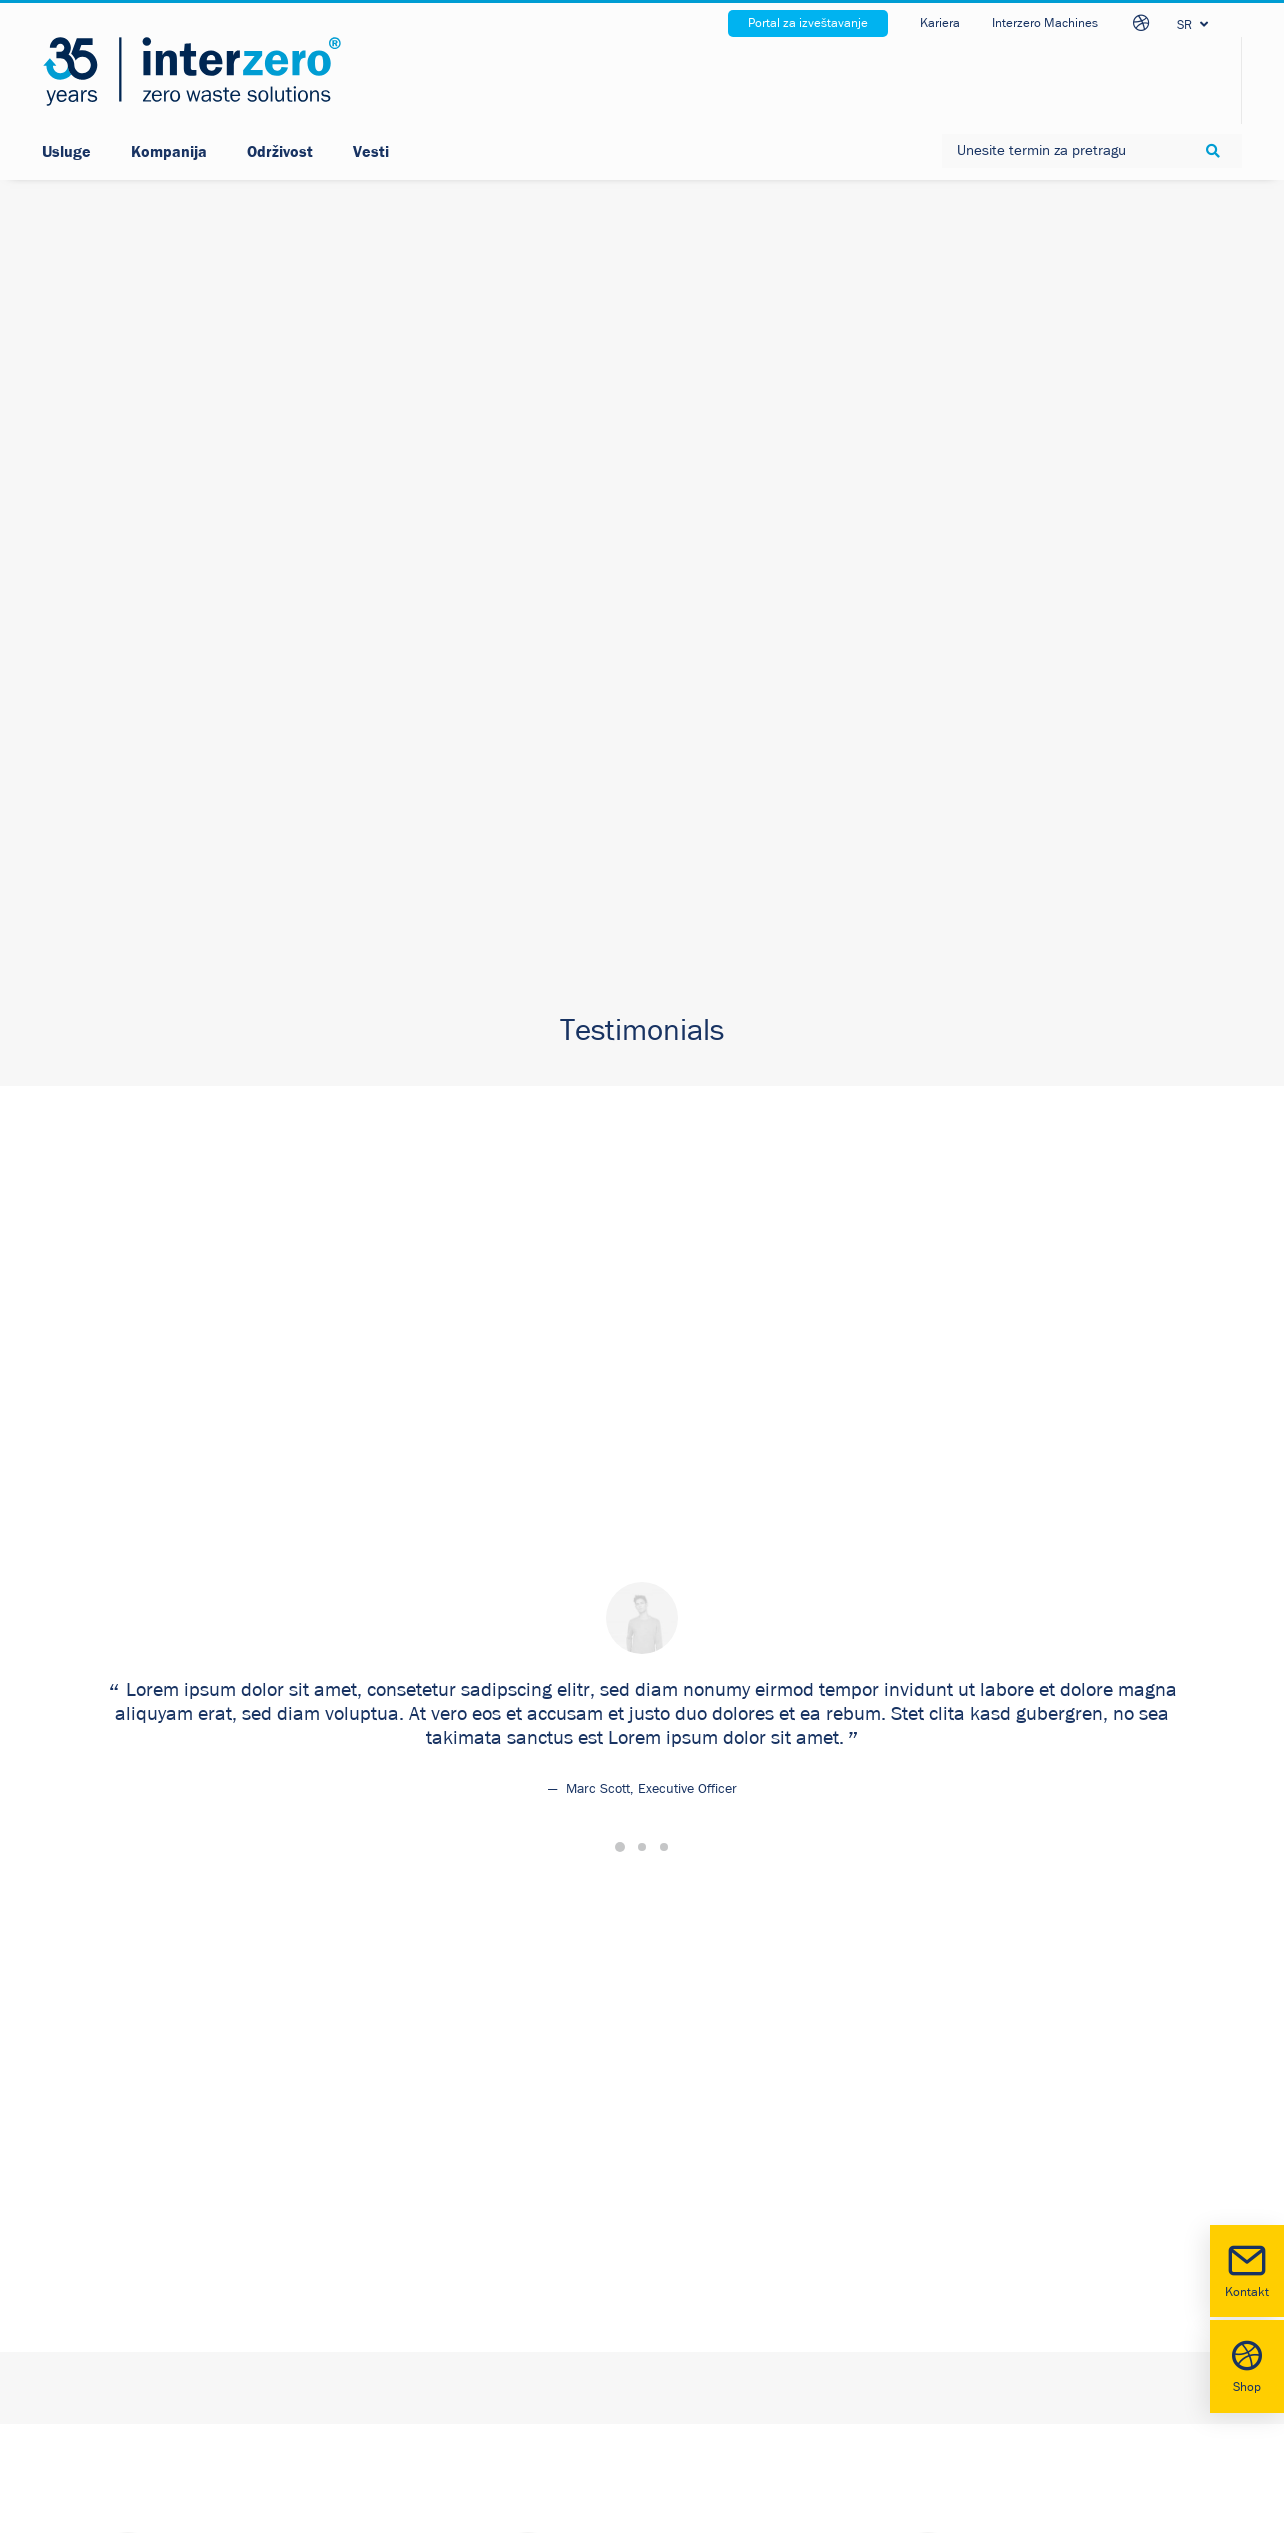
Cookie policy (422, 2222)
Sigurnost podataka (443, 2176)
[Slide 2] (642, 553)
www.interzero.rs (134, 2324)
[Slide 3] (664, 553)
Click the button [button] (137, 1209)
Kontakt (1247, 2269)
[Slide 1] (620, 553)
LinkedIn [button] (741, 2176)
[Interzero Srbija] (192, 71)
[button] (688, 2178)
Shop (1247, 2364)
